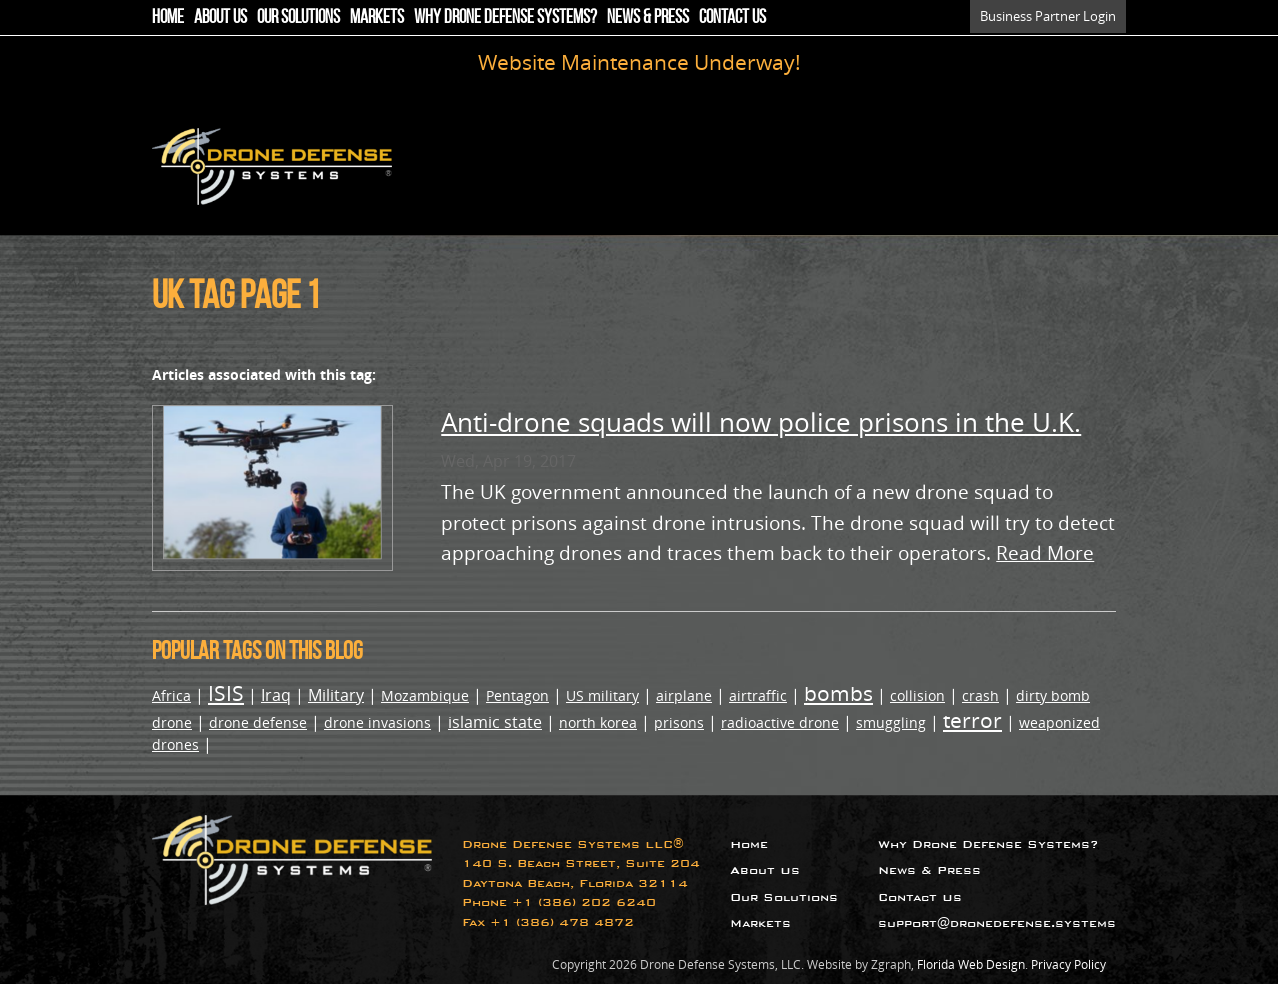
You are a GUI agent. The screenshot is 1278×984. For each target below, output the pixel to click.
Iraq (276, 695)
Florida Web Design (971, 964)
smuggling (891, 722)
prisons (679, 722)
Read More (1045, 552)
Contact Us (732, 16)
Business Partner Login (1048, 16)
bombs (838, 693)
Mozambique (425, 695)
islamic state (495, 722)
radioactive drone (780, 722)
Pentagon (517, 695)
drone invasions (377, 722)
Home (168, 16)
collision (917, 695)
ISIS (226, 693)
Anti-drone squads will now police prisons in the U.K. (761, 422)
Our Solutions (298, 16)
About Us (220, 16)
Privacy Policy (1068, 964)
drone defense (258, 722)
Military (336, 695)
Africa (171, 695)
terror (972, 720)
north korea (598, 722)
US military (602, 695)
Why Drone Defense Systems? (505, 16)
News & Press (648, 16)
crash (980, 695)
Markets (377, 16)
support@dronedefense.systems (997, 923)
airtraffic (758, 695)
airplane (684, 695)
